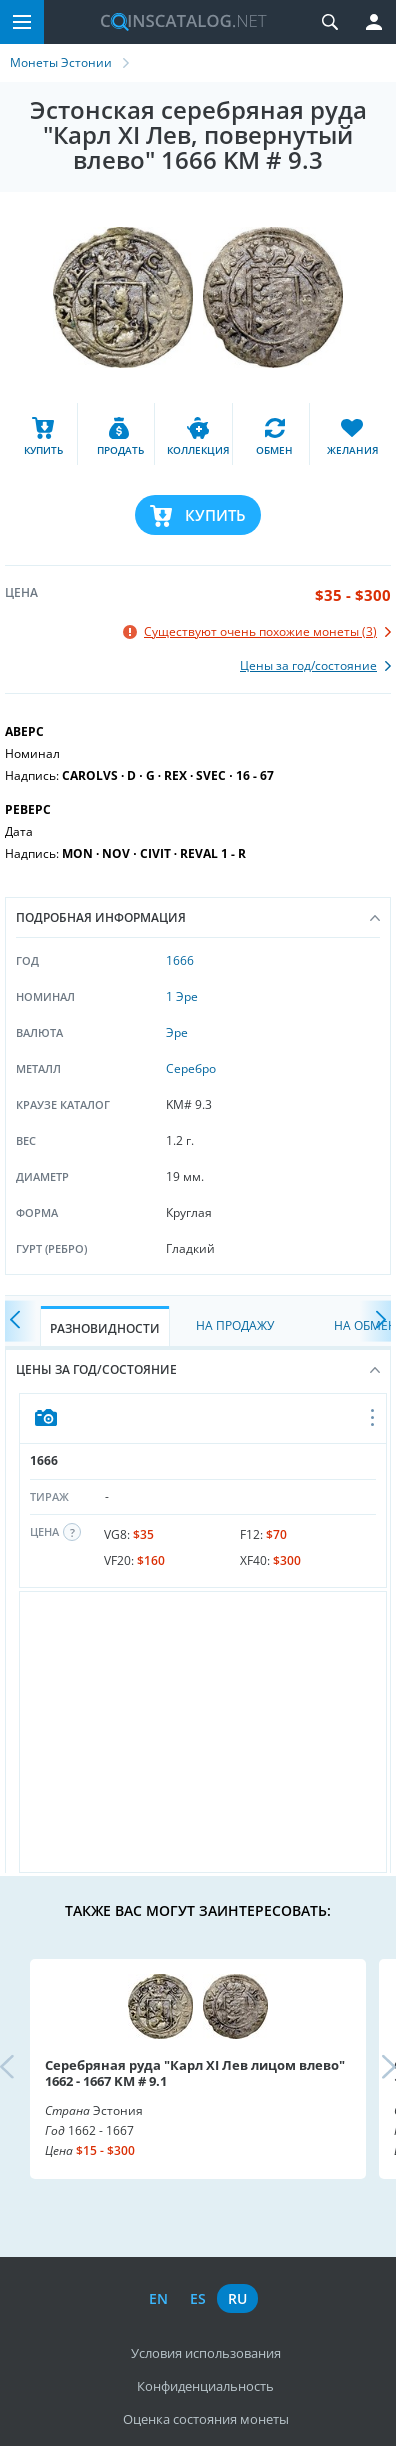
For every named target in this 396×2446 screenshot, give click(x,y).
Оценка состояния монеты (206, 2419)
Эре (177, 1032)
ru (237, 2298)
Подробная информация (198, 917)
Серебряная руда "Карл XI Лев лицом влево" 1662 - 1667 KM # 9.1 (195, 2073)
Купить (215, 515)
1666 (180, 960)
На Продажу (235, 1325)
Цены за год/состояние (198, 1369)
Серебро (191, 1068)
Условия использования (206, 2353)
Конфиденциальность (205, 2386)
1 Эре (182, 996)
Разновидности (105, 1328)
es (198, 2298)
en (158, 2298)
